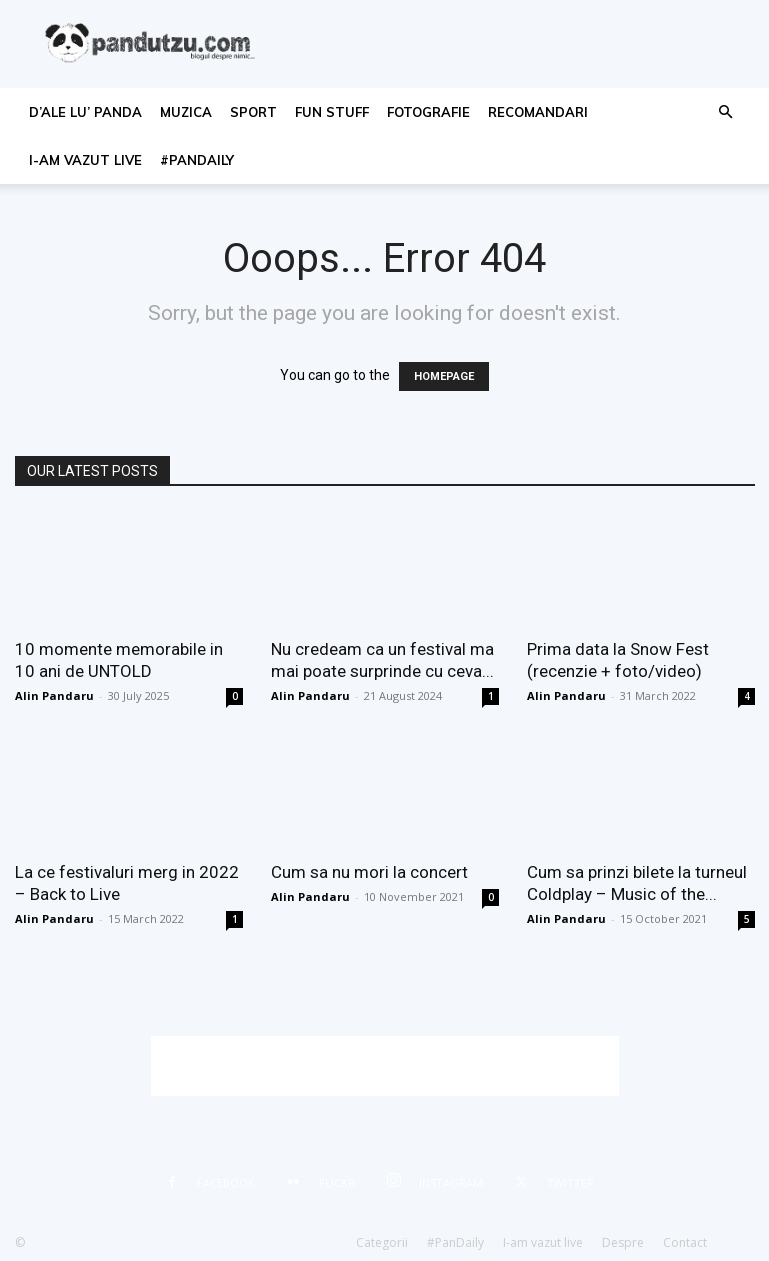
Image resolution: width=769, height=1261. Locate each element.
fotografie (428, 112)
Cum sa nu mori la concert (369, 872)
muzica (186, 112)
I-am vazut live (85, 160)
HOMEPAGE (444, 376)
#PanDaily (197, 160)
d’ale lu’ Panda (85, 112)
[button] (725, 112)
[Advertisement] (385, 1066)
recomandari (538, 112)
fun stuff (332, 112)
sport (253, 112)
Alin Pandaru (54, 695)
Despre (623, 1242)
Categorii (382, 1242)
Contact (685, 1242)
